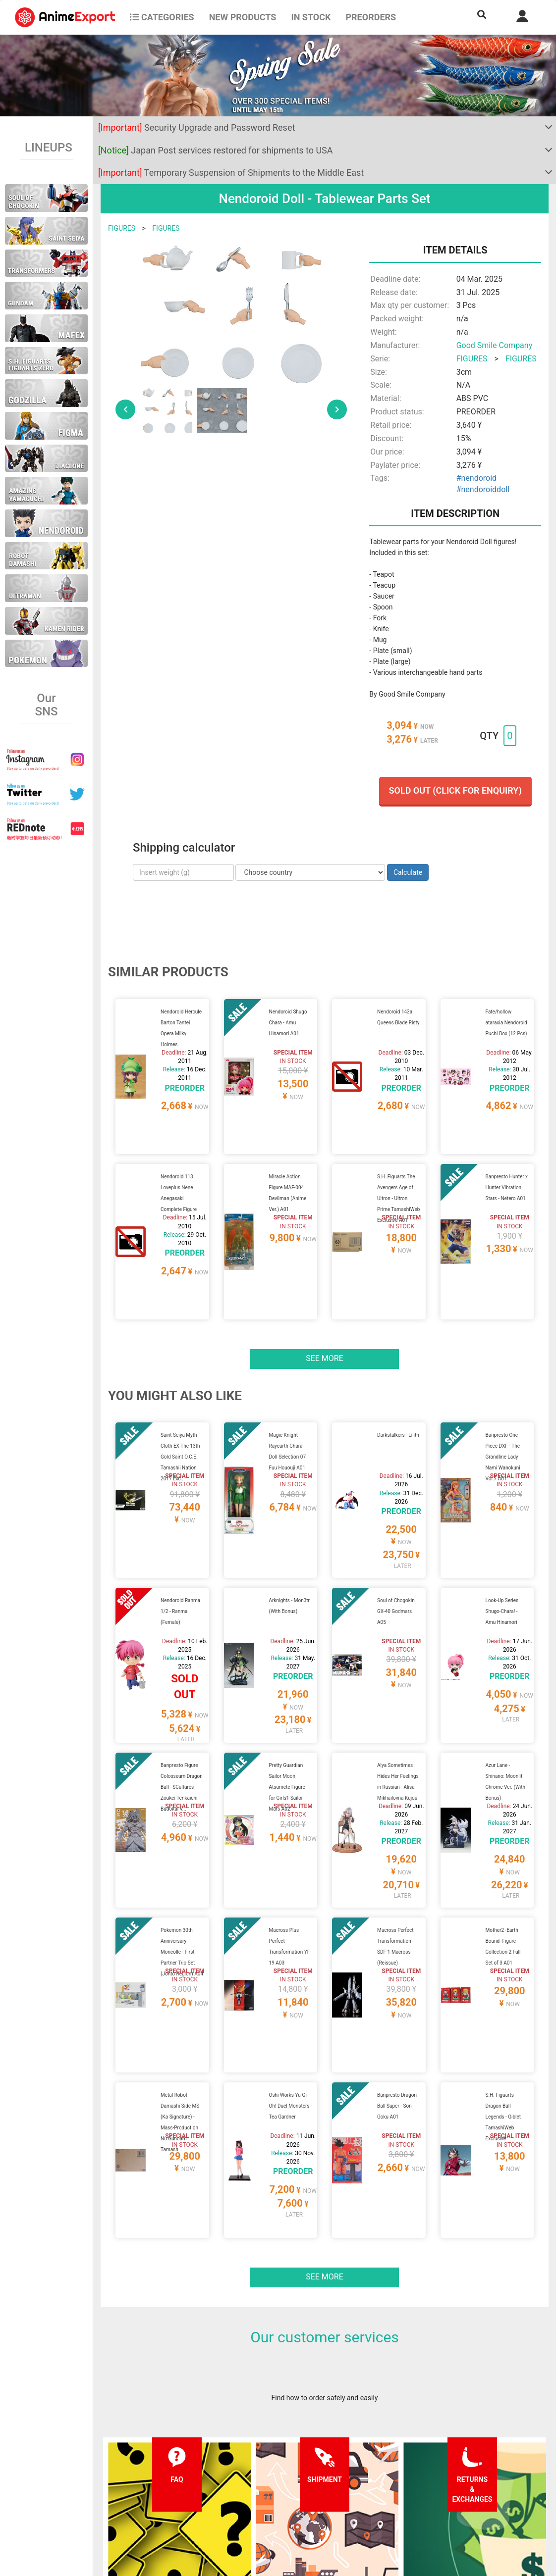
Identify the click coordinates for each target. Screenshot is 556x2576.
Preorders (370, 17)
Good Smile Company (494, 345)
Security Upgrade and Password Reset (196, 127)
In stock (311, 17)
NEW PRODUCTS (243, 17)
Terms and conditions (272, 2464)
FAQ (153, 2464)
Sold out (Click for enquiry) (455, 790)
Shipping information (179, 2483)
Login (340, 2483)
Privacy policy (260, 2483)
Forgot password (358, 2464)
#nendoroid (476, 478)
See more (324, 1286)
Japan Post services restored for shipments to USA (215, 150)
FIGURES (121, 228)
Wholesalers (351, 2503)
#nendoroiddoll (482, 489)
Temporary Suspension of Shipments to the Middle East (231, 172)
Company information (272, 2503)
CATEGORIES (162, 17)
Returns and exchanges (183, 2503)
